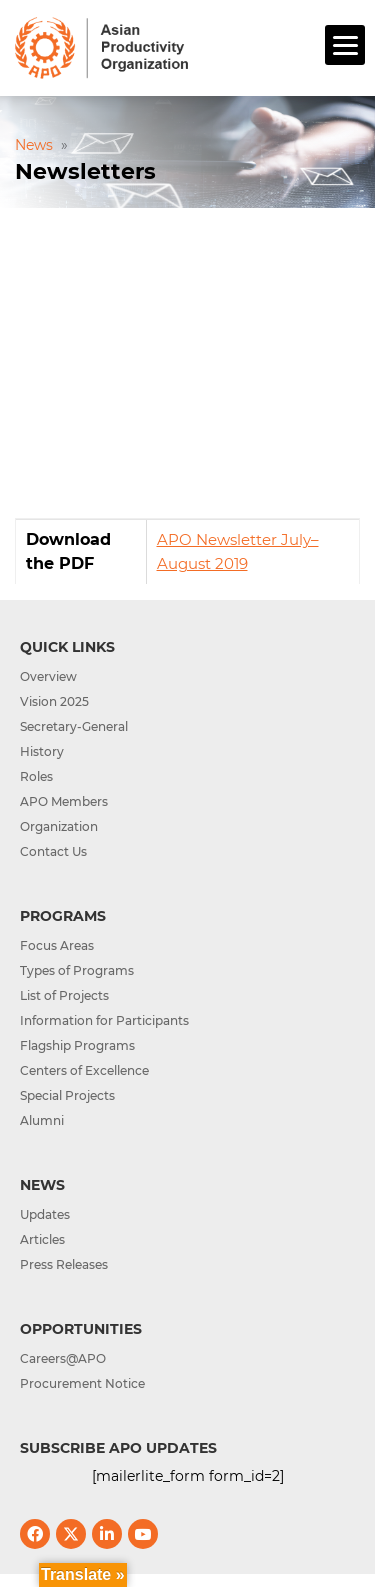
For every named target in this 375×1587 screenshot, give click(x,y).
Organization (59, 826)
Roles (36, 776)
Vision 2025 (54, 701)
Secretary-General (74, 726)
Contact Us (53, 851)
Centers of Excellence (84, 1070)
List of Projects (64, 995)
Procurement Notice (82, 1383)
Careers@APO (63, 1358)
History (42, 751)
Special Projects (67, 1095)
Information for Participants (104, 1020)
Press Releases (64, 1264)
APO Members (64, 801)
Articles (42, 1239)
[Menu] (345, 45)
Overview (48, 676)
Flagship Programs (77, 1045)
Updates (45, 1214)
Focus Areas (57, 945)
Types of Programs (77, 970)
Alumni (42, 1120)
